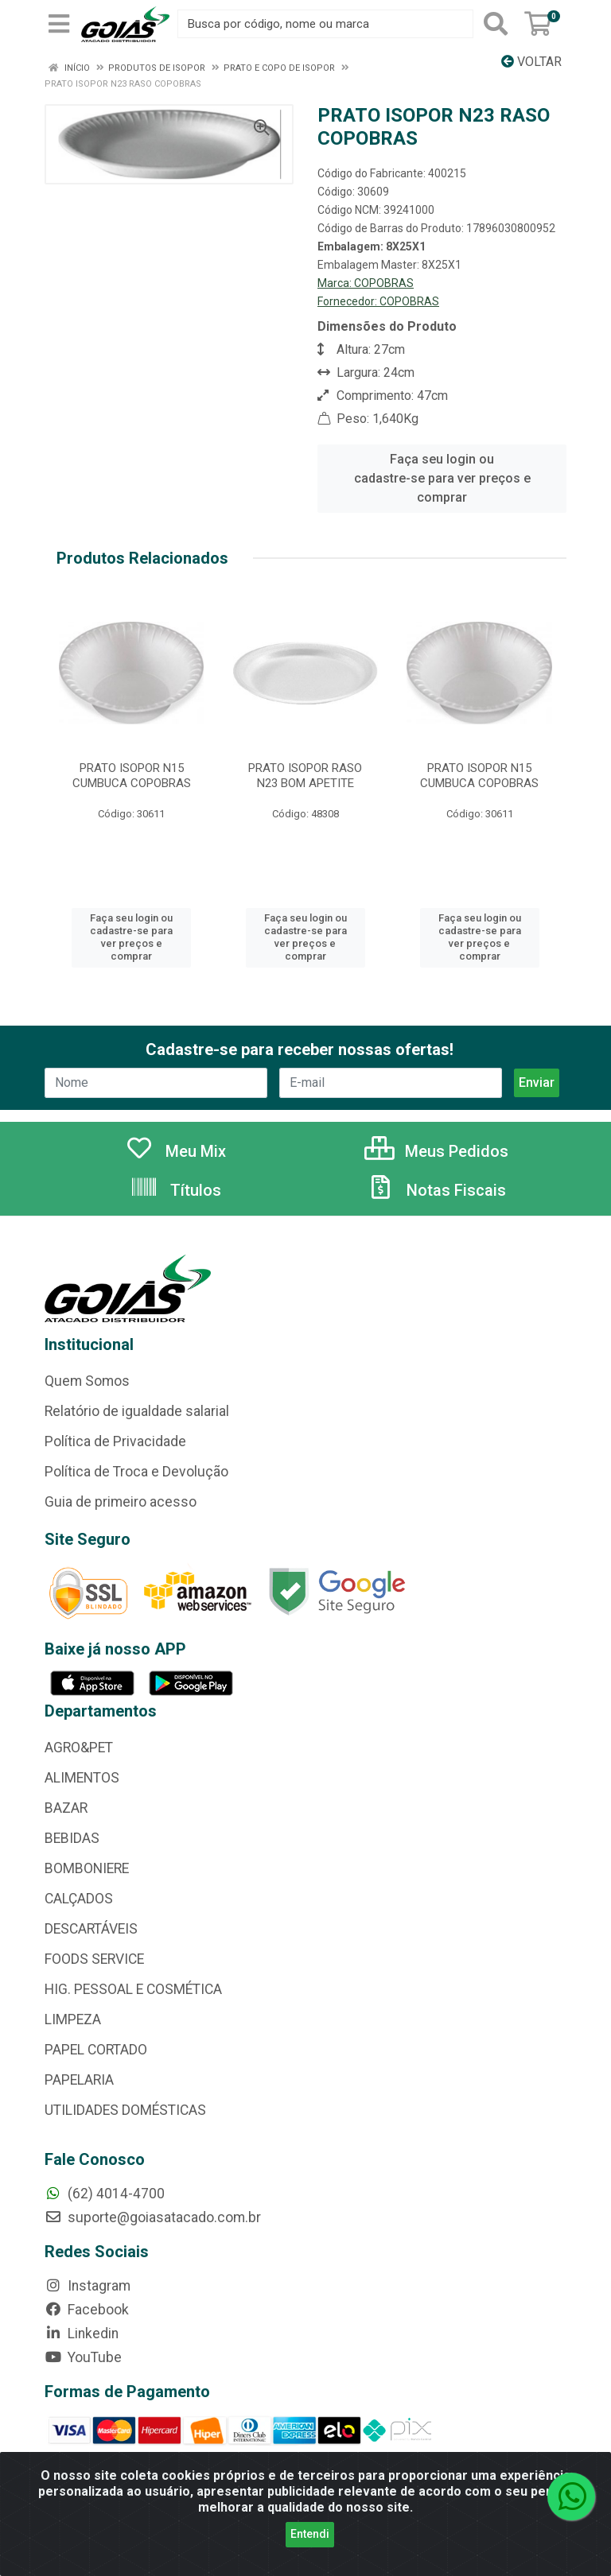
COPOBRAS (384, 283)
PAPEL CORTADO (96, 2050)
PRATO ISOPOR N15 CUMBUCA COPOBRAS (131, 775)
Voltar (531, 61)
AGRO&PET (79, 1747)
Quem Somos (87, 1381)
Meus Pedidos (436, 1151)
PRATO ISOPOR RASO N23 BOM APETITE (305, 775)
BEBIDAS (72, 1838)
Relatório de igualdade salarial (137, 1411)
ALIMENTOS (82, 1778)
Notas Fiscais (436, 1190)
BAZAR (66, 1808)
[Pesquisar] (495, 24)
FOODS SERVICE (94, 1959)
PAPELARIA (79, 2080)
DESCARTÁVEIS (91, 1929)
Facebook (87, 2310)
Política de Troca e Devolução (136, 1472)
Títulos (175, 1190)
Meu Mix (175, 1151)
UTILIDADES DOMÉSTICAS (125, 2110)
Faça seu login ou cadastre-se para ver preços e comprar (442, 478)
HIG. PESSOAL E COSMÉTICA (133, 1989)
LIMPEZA (73, 2019)
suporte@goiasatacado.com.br (153, 2217)
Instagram (87, 2286)
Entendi (309, 2534)
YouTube (83, 2357)
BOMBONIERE (87, 1868)
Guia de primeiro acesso (121, 1502)
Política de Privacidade (115, 1441)
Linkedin (82, 2333)
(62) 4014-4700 (105, 2194)
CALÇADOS (79, 1899)
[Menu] (59, 24)
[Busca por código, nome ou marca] (325, 24)
